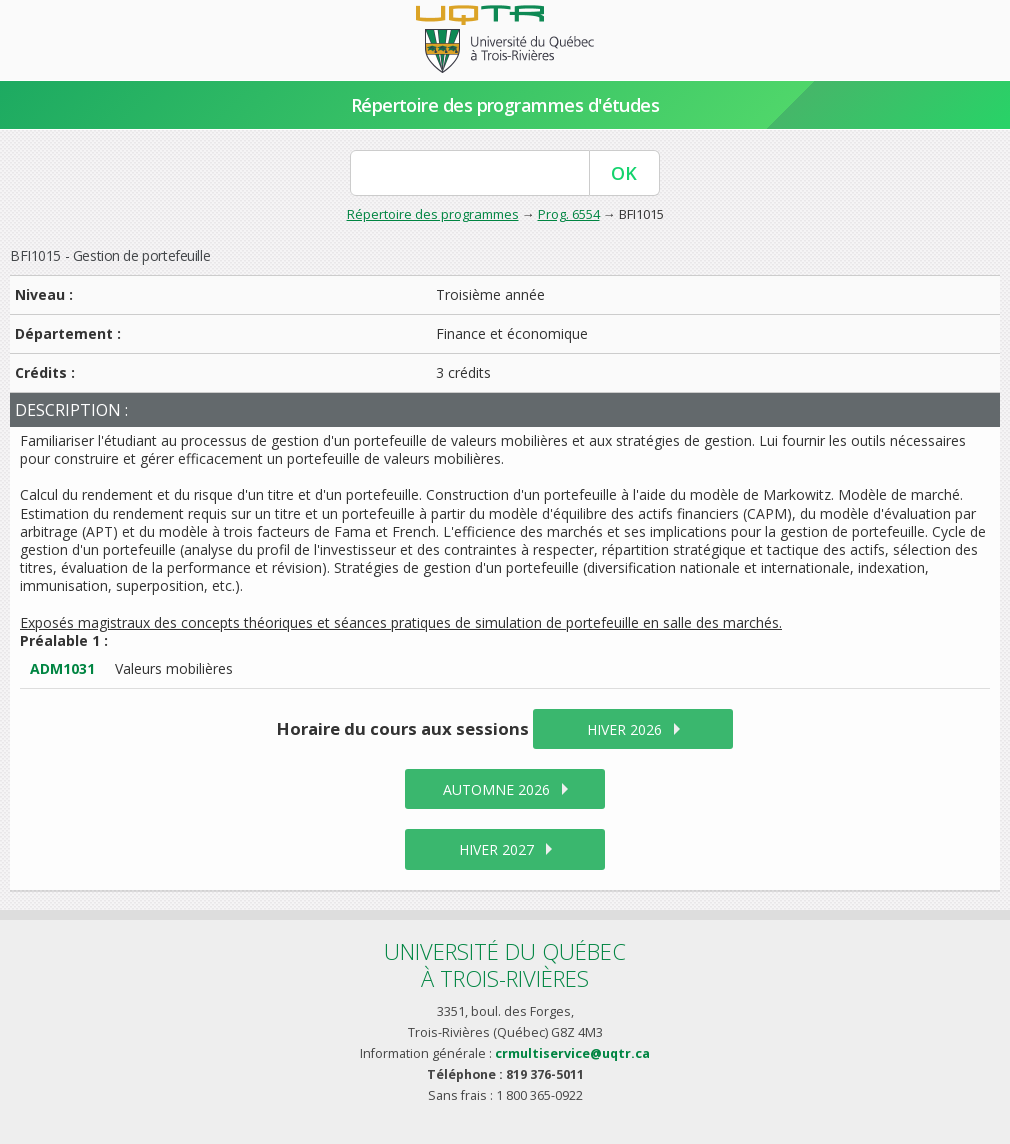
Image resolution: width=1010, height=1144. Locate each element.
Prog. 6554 (569, 214)
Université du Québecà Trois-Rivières (505, 964)
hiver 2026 (624, 729)
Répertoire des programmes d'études (505, 105)
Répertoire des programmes (433, 214)
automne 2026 (496, 789)
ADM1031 (62, 668)
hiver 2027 (496, 849)
